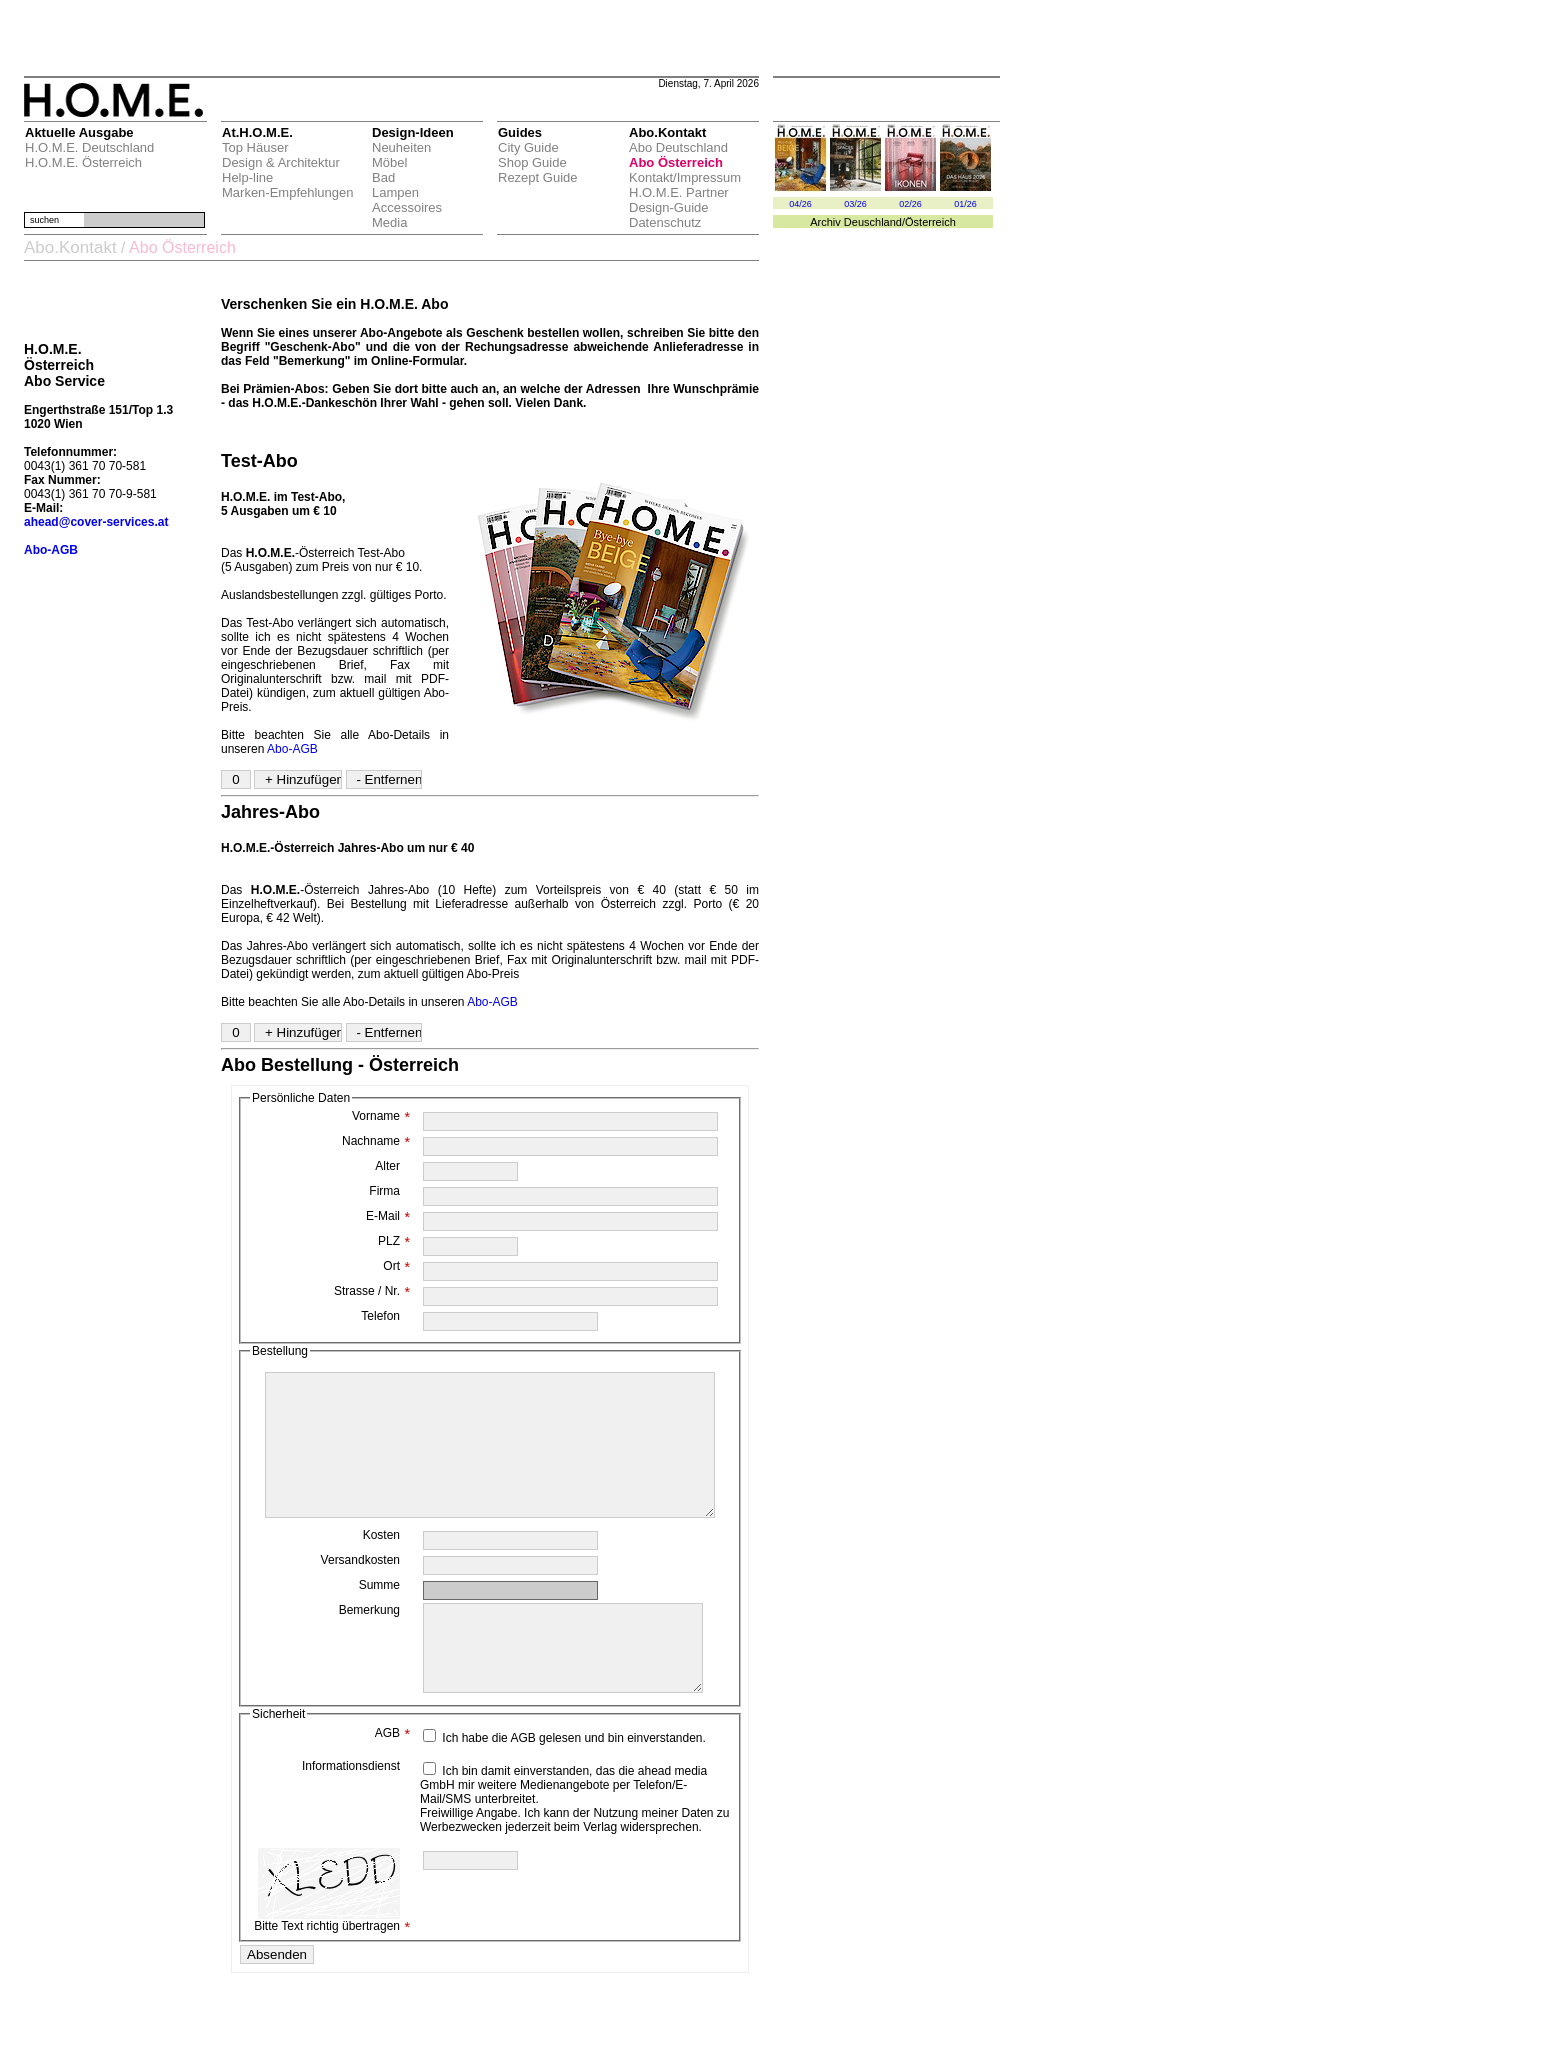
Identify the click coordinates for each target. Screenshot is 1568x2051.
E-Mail (388, 1216)
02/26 (910, 204)
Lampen (395, 192)
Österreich (930, 222)
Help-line (247, 177)
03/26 (855, 204)
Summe (379, 1615)
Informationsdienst (351, 1814)
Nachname (376, 1141)
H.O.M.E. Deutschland (89, 147)
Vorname (381, 1116)
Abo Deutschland (678, 147)
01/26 (965, 204)
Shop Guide (532, 162)
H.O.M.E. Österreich (83, 162)
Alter (387, 1166)
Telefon (380, 1316)
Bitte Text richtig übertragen (332, 1938)
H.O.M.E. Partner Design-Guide (679, 200)
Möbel (389, 162)
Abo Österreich (676, 162)
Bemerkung (369, 1640)
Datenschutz (665, 222)
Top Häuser (255, 147)
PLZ (394, 1241)
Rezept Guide (538, 177)
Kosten (381, 1565)
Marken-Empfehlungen (288, 192)
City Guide (528, 147)
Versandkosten (360, 1590)
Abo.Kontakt (70, 247)
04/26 (800, 204)
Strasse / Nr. (372, 1291)
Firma (384, 1191)
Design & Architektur (281, 162)
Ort (396, 1266)
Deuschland (873, 222)
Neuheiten (401, 147)
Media (389, 222)
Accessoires (407, 207)
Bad (383, 177)
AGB (392, 1781)
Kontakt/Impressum (685, 177)
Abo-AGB (292, 749)
